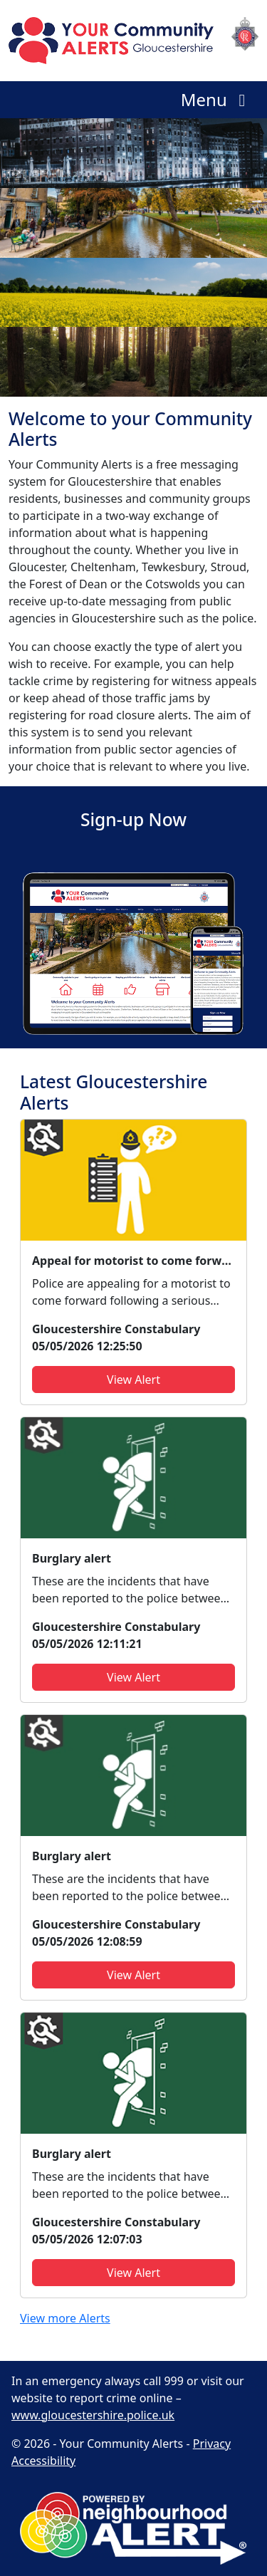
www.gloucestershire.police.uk (92, 2415)
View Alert (133, 1379)
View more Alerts (65, 2318)
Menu (217, 99)
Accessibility (43, 2460)
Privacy (212, 2443)
